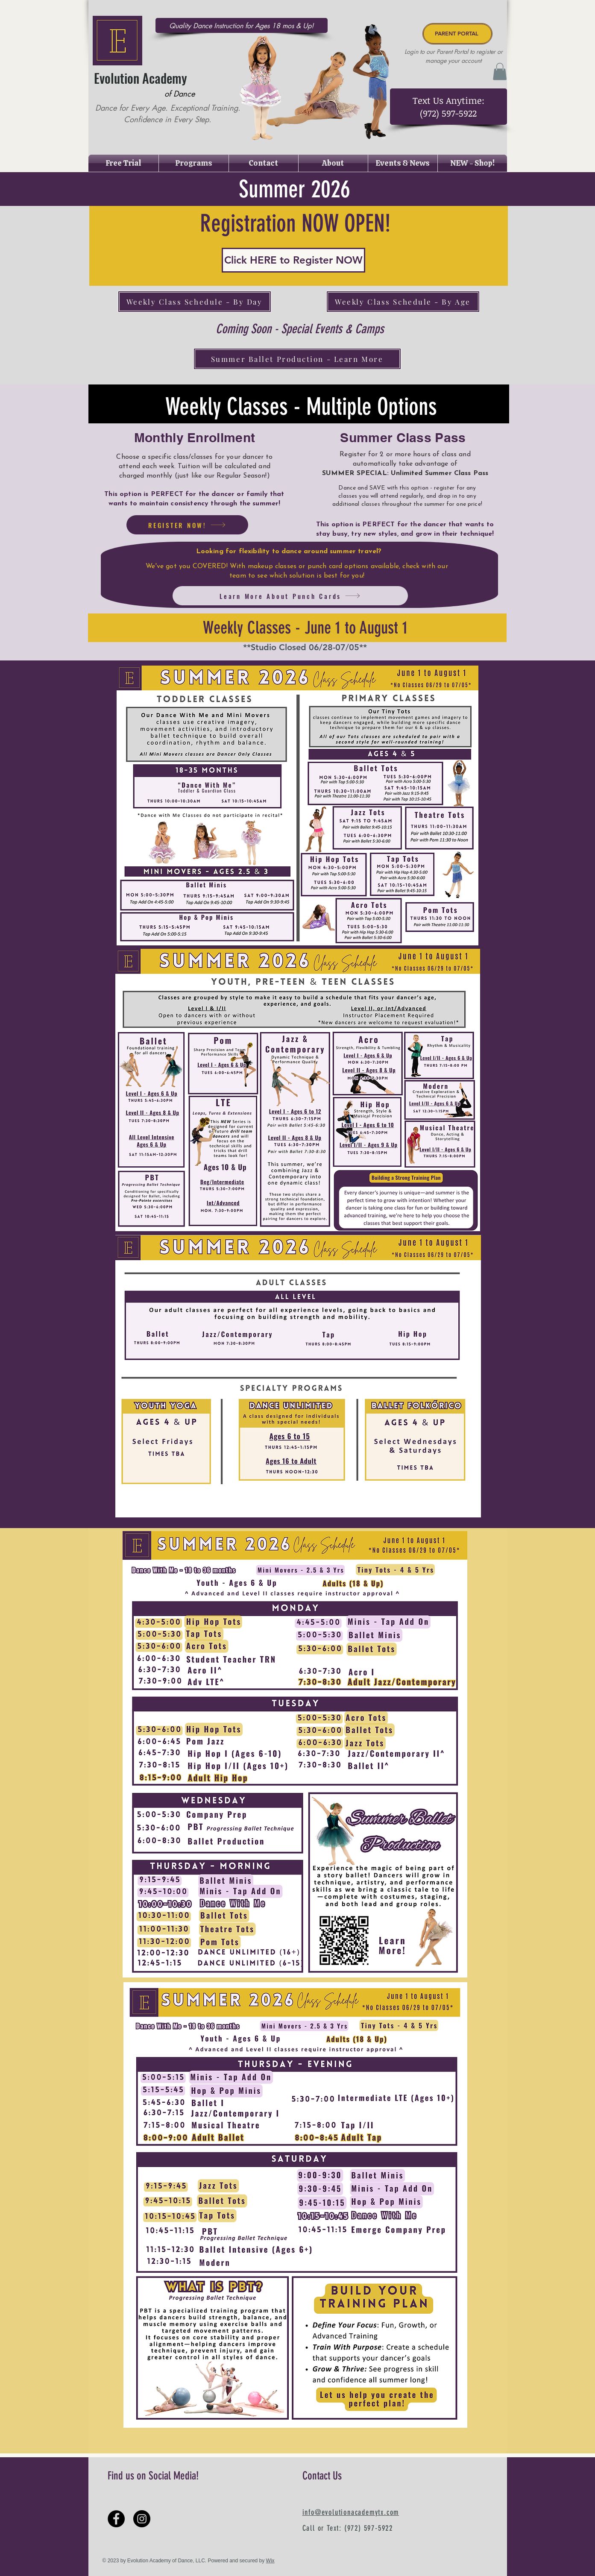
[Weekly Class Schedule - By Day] (194, 301)
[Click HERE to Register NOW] (293, 260)
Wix (270, 2561)
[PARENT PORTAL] (457, 33)
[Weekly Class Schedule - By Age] (403, 301)
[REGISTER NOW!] (187, 524)
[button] (499, 71)
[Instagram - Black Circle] (141, 2518)
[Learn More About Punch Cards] (290, 595)
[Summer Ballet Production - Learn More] (297, 359)
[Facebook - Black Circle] (116, 2518)
